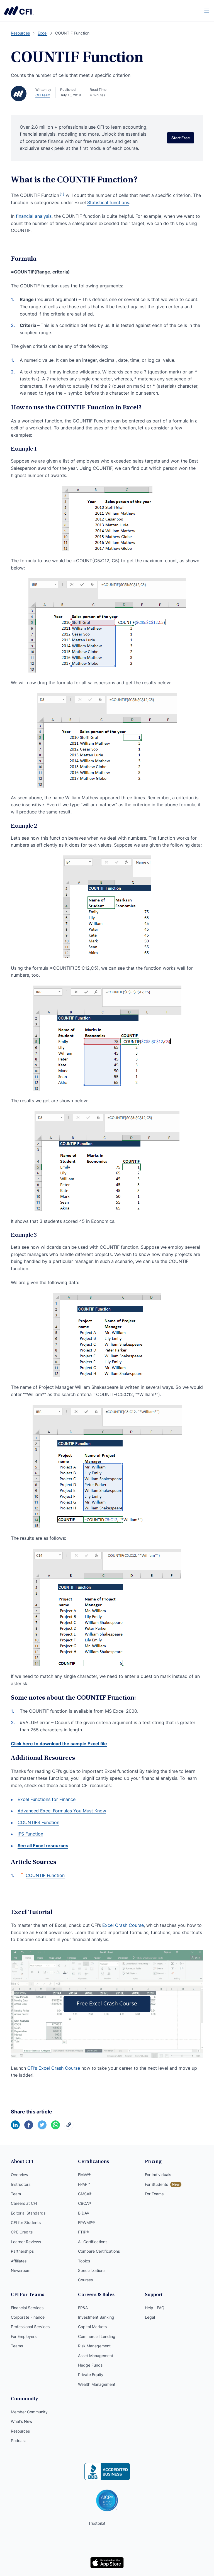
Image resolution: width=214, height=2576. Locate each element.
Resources (20, 2431)
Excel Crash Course (123, 1925)
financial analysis (34, 216)
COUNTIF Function (45, 1875)
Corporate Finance (28, 2317)
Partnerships (22, 2251)
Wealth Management (96, 2384)
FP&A (83, 2307)
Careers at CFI (24, 2203)
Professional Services (30, 2326)
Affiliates (18, 2261)
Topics (84, 2261)
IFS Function (30, 1834)
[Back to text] (22, 1875)
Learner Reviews (26, 2241)
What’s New (21, 2421)
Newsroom (20, 2270)
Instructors (20, 2184)
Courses (85, 2279)
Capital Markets (92, 2326)
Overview (19, 2174)
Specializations (91, 2270)
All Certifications (92, 2241)
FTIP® (83, 2232)
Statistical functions (108, 202)
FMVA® (84, 2174)
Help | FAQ (154, 2307)
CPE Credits (22, 2232)
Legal (150, 2317)
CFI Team (42, 95)
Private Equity (90, 2374)
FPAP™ (84, 2184)
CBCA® (84, 2203)
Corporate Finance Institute (19, 10)
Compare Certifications (99, 2251)
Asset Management (95, 2355)
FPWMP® (86, 2222)
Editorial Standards (28, 2213)
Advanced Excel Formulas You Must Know (62, 1811)
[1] (62, 194)
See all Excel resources (43, 1845)
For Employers (24, 2336)
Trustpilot (96, 2523)
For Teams (154, 2193)
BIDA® (83, 2213)
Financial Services (27, 2307)
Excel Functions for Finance (47, 1799)
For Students (156, 2184)
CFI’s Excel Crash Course (53, 2068)
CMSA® (84, 2193)
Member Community (29, 2411)
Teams (17, 2345)
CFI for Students (26, 2222)
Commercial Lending (96, 2336)
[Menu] (207, 10)
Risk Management (94, 2345)
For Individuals (158, 2174)
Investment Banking (96, 2317)
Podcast (18, 2440)
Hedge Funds (90, 2365)
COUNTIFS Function (38, 1822)
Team (16, 2193)
